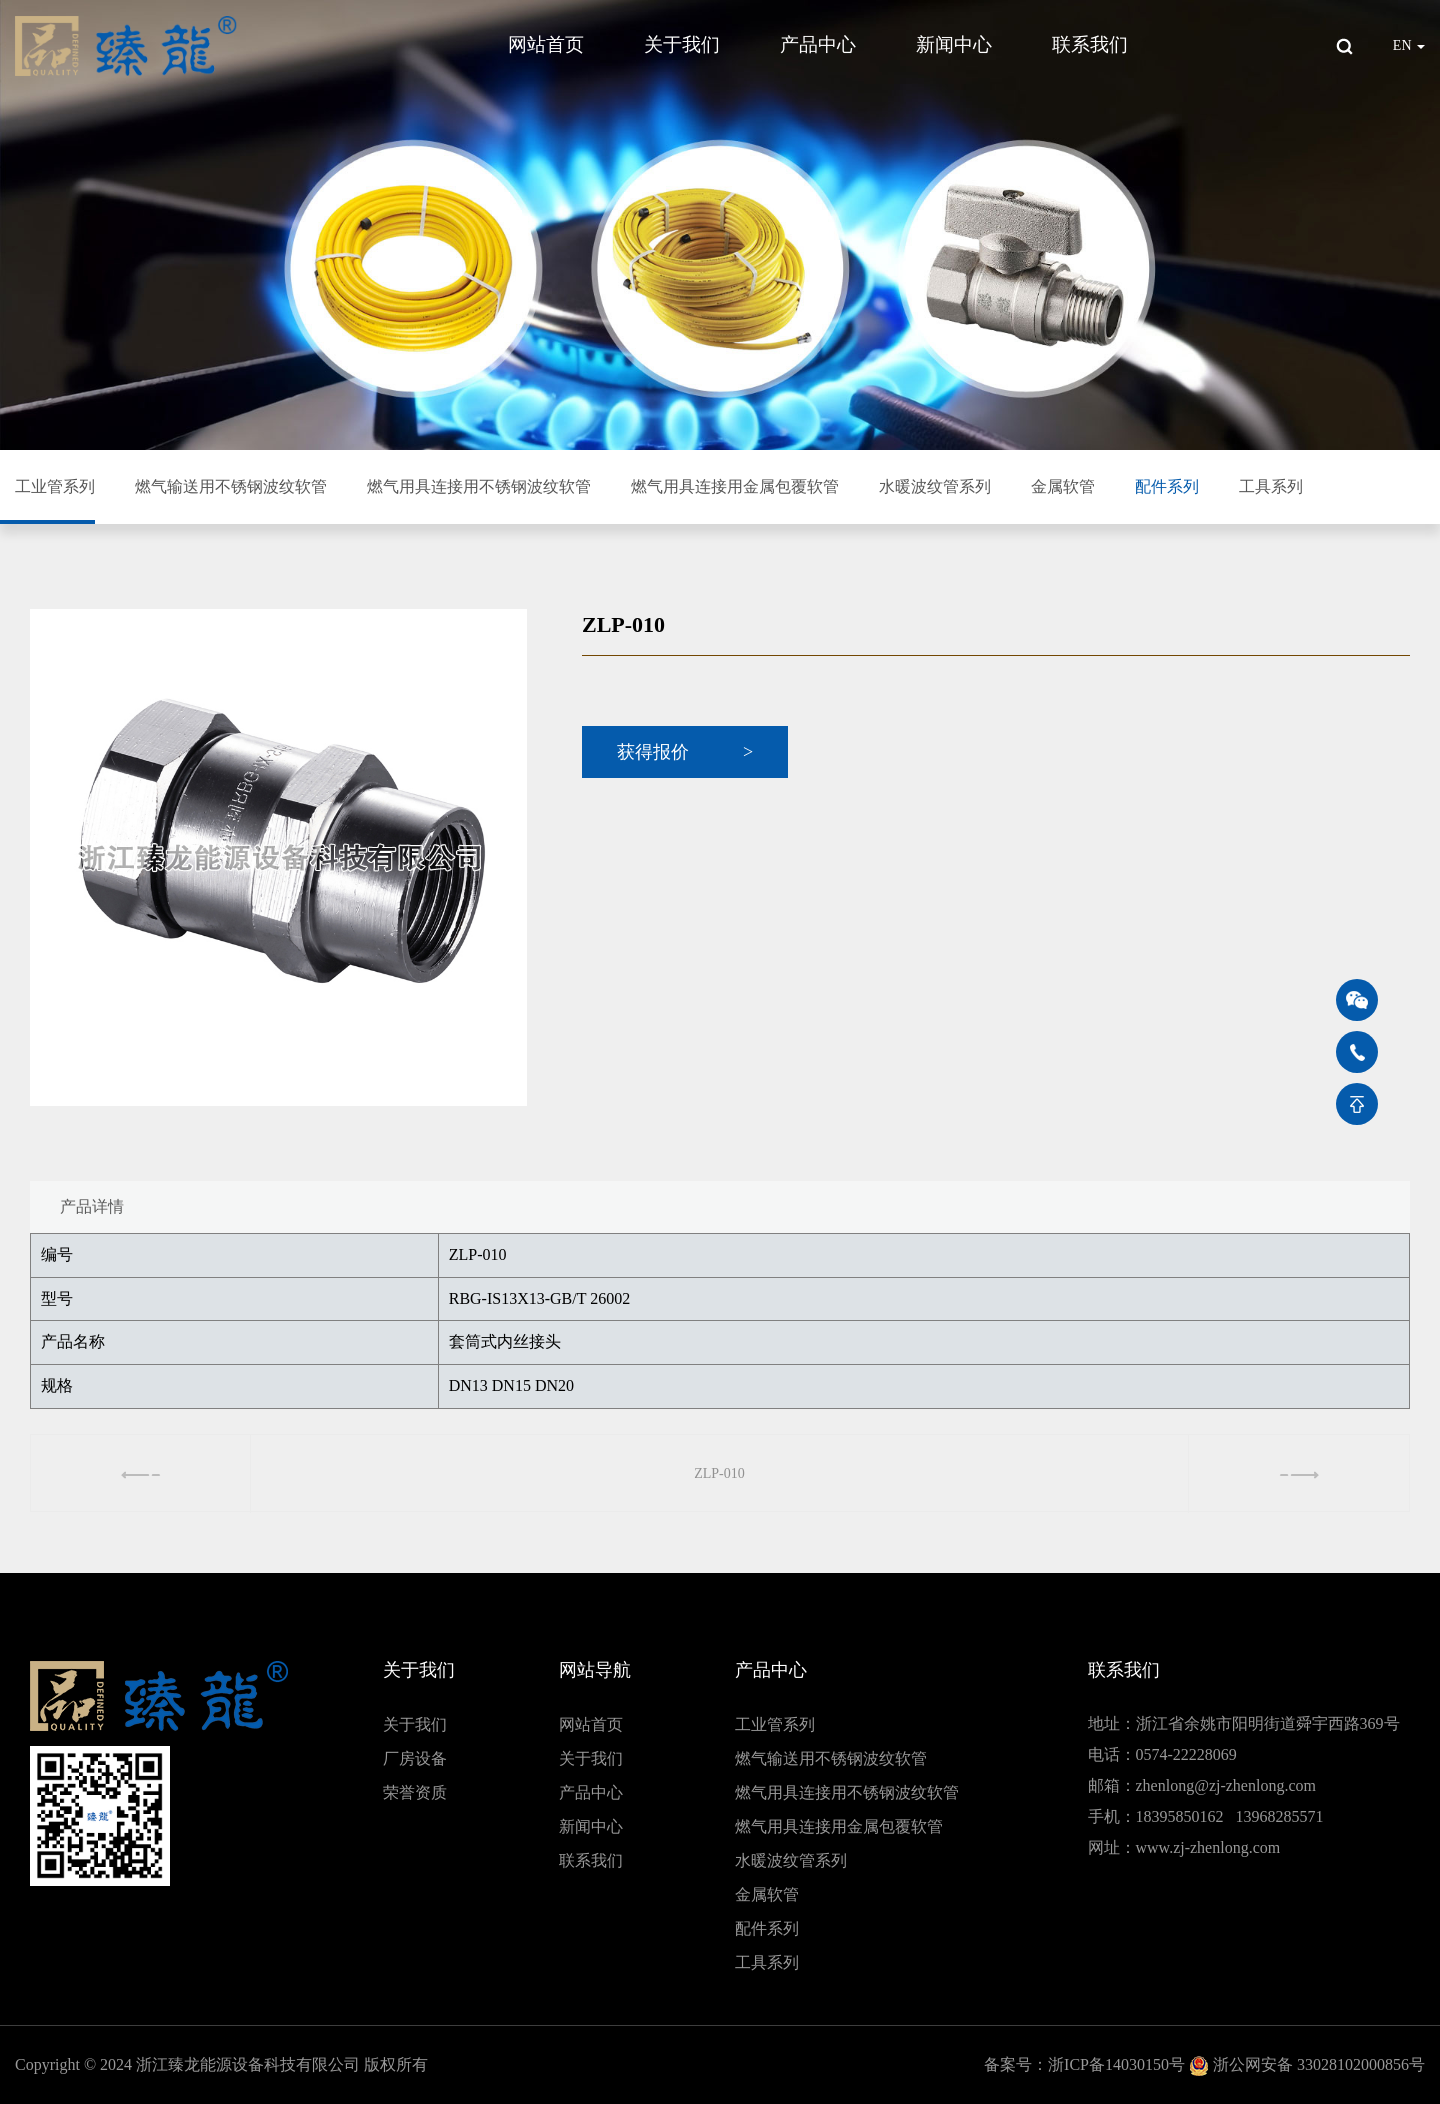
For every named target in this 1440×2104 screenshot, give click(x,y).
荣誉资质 (415, 1792)
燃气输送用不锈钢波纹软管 (231, 486)
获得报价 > (685, 752)
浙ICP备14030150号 (1116, 2064)
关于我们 (682, 44)
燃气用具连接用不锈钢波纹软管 (479, 486)
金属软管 (1063, 486)
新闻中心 (954, 44)
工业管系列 (55, 486)
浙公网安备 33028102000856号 (1319, 2064)
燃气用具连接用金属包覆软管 (735, 486)
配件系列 (1167, 486)
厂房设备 (415, 1758)
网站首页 (546, 44)
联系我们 (1090, 44)
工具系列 (1271, 486)
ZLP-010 (719, 1473)
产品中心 (818, 44)
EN (1409, 45)
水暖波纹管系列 (935, 486)
